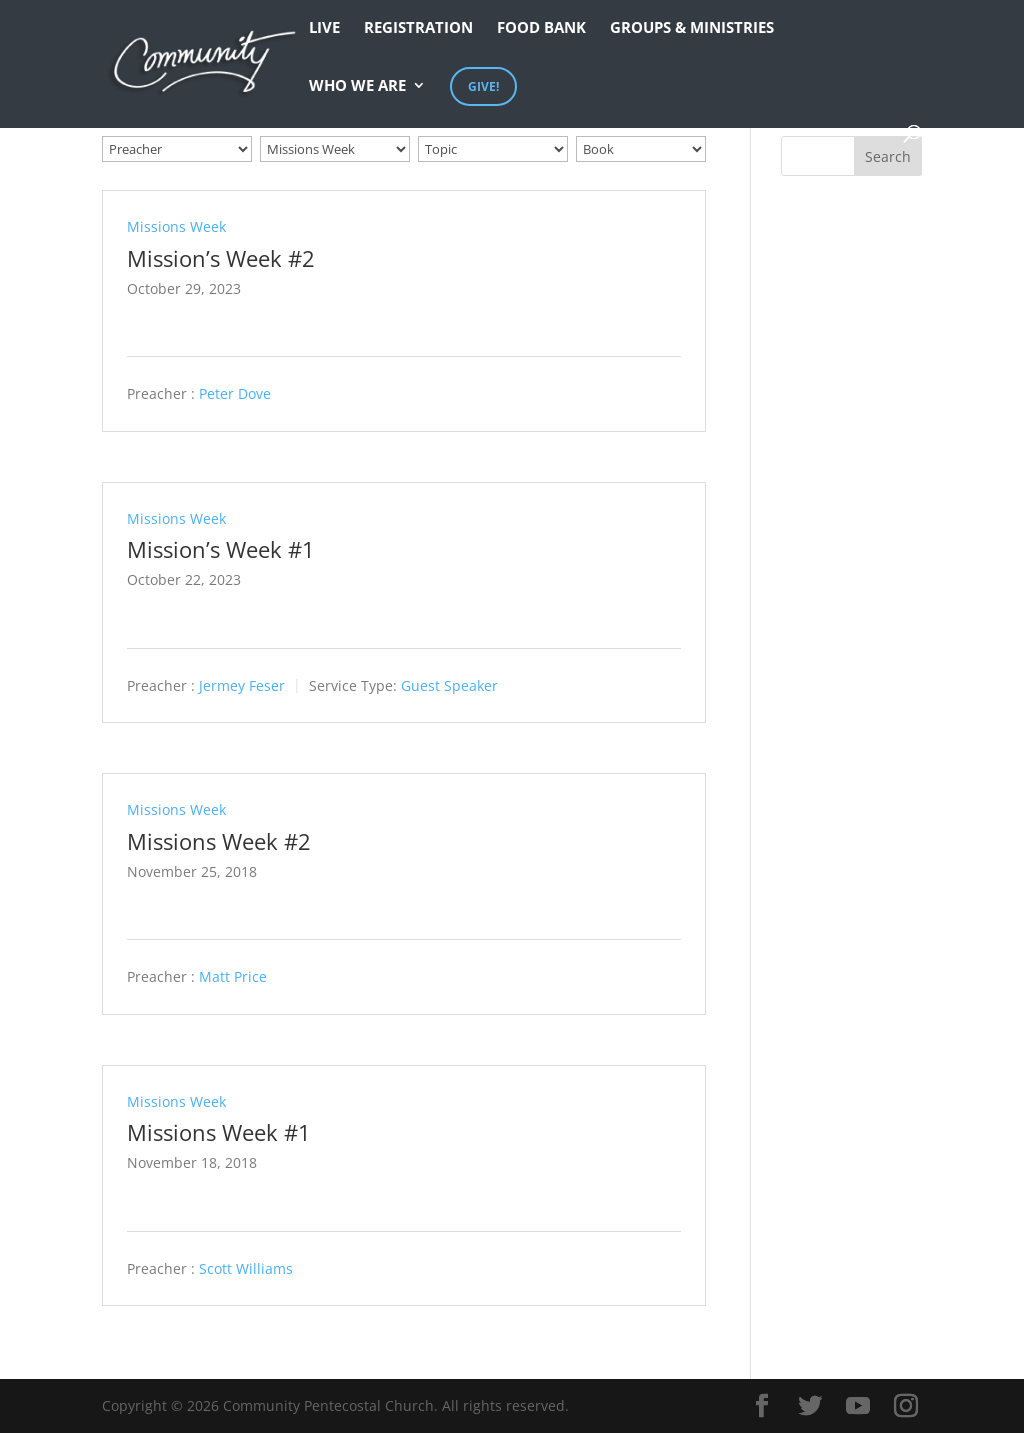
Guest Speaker (449, 685)
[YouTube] (858, 1406)
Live (324, 28)
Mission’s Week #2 (221, 258)
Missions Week (176, 226)
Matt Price (233, 977)
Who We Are (357, 86)
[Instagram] (906, 1406)
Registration (418, 28)
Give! (483, 86)
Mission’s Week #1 (221, 549)
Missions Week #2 (219, 841)
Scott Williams (246, 1268)
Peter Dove (235, 394)
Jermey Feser (242, 685)
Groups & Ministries (692, 28)
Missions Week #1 (219, 1132)
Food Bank (541, 28)
